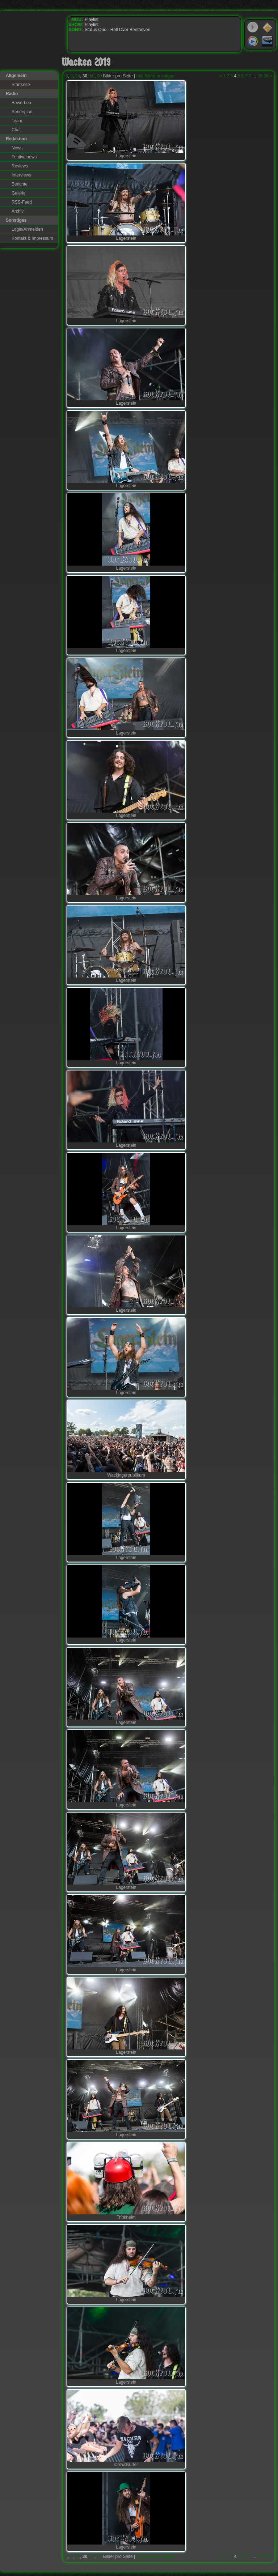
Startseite (21, 84)
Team (17, 120)
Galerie (19, 193)
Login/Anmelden (27, 229)
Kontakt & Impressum (32, 238)
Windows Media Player (252, 41)
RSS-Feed (22, 202)
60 (92, 75)
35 (260, 75)
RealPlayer (267, 41)
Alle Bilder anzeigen (155, 75)
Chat (16, 129)
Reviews (20, 166)
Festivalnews (24, 156)
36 (266, 75)
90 (99, 75)
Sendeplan (22, 111)
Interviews (21, 175)
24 (77, 75)
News (17, 147)
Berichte (20, 184)
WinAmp (267, 27)
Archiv (18, 211)
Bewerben (21, 102)
